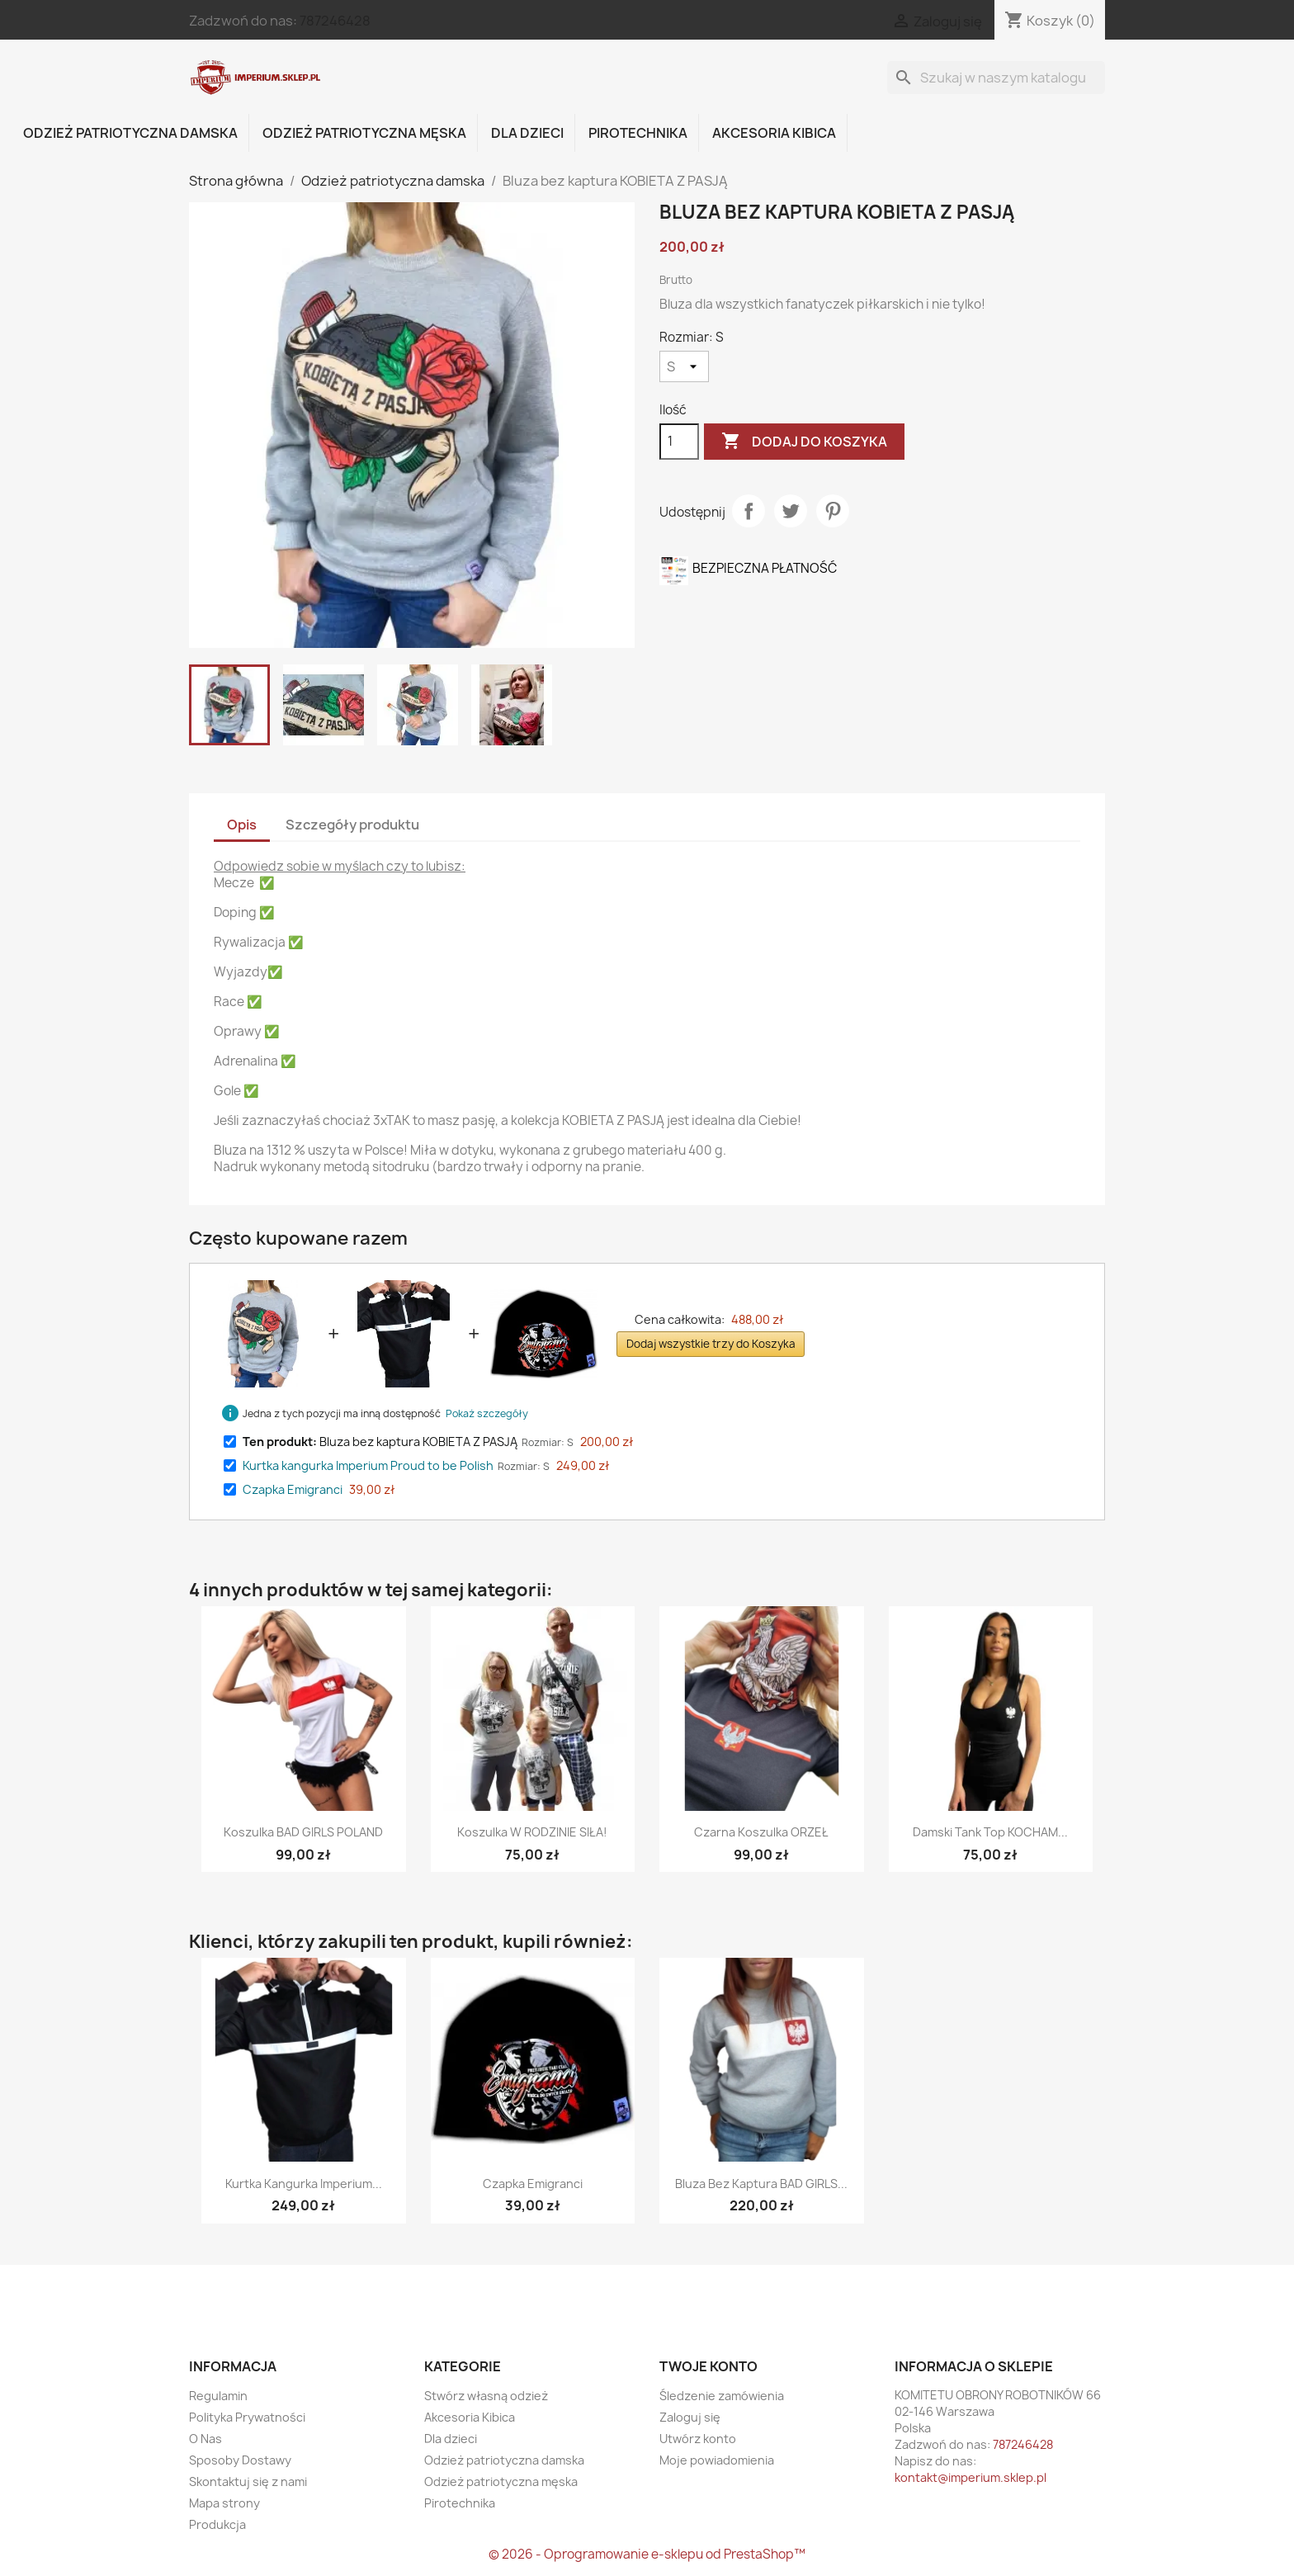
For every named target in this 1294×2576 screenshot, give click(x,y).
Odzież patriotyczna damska (130, 133)
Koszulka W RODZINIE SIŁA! (532, 1832)
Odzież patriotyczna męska (364, 133)
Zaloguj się (689, 2417)
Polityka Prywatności (247, 2417)
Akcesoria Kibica (774, 133)
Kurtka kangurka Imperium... (303, 2183)
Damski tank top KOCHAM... (990, 1832)
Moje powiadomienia (716, 2460)
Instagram (279, 2295)
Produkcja (217, 2524)
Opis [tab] (242, 824)
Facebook (207, 2295)
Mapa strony (224, 2503)
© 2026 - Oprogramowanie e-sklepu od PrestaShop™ (647, 2554)
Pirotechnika (637, 133)
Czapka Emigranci (292, 1489)
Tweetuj (790, 510)
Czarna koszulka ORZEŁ (761, 1832)
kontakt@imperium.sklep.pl (970, 2477)
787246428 (335, 21)
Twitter (243, 2295)
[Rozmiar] (684, 366)
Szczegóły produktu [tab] (352, 824)
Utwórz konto (697, 2438)
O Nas (205, 2438)
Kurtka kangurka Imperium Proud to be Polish (368, 1465)
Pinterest (832, 510)
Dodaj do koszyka (804, 441)
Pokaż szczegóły (487, 1413)
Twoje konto (708, 2366)
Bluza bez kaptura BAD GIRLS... (761, 2183)
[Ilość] (679, 441)
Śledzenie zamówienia (721, 2395)
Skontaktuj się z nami (248, 2481)
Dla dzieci (527, 133)
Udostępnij (748, 510)
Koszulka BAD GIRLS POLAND (303, 1832)
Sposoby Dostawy (240, 2460)
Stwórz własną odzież (486, 2395)
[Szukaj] (996, 77)
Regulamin (218, 2395)
